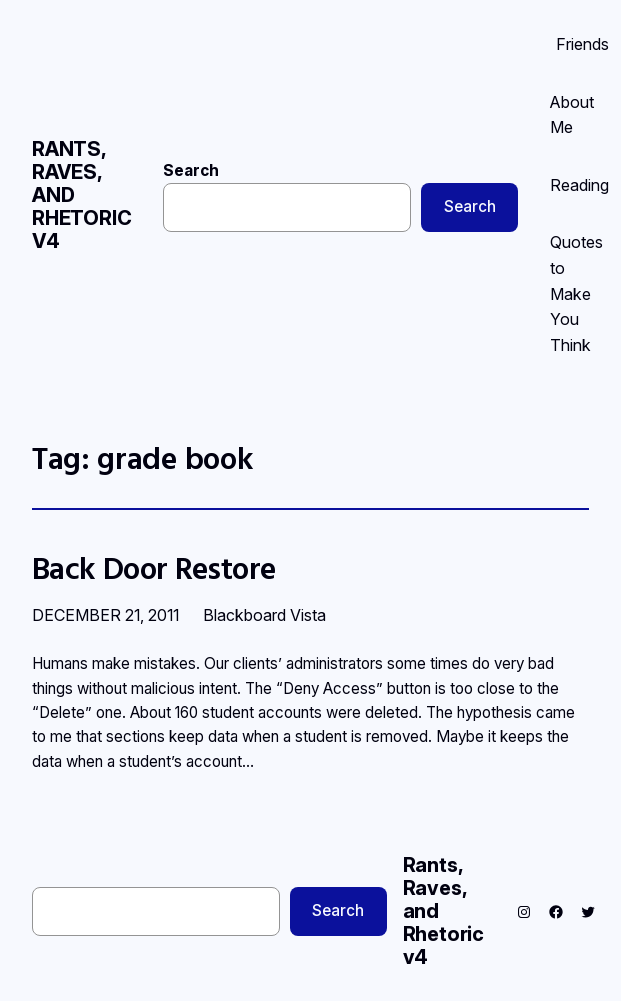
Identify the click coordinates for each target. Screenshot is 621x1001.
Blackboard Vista (264, 615)
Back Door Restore (153, 568)
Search (191, 170)
